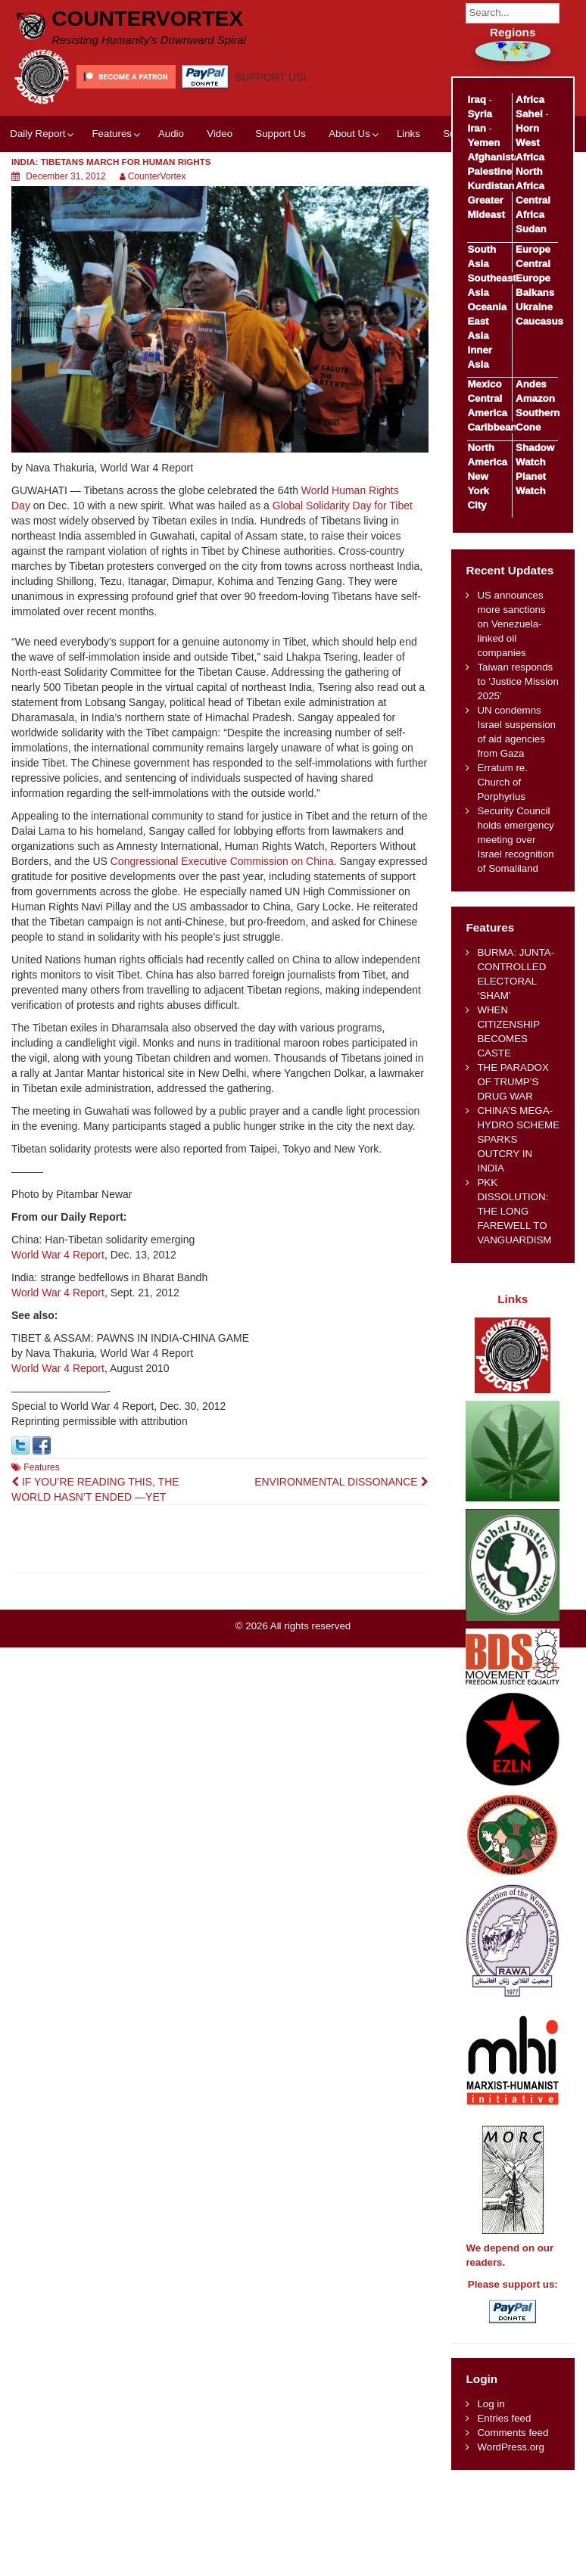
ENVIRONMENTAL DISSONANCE (341, 1482)
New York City (478, 491)
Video (219, 133)
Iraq (476, 99)
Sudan (531, 229)
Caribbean (491, 427)
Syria (479, 114)
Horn (527, 128)
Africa (530, 99)
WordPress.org (510, 2447)
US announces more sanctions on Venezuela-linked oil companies (511, 624)
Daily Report (37, 133)
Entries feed (504, 2418)
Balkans (535, 292)
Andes (531, 384)
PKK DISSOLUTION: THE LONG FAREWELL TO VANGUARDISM (514, 1211)
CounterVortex (147, 18)
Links (408, 133)
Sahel (529, 114)
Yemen (483, 142)
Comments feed (512, 2432)
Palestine (489, 171)
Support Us (280, 133)
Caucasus (539, 321)
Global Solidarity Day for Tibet (343, 505)
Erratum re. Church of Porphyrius (502, 782)
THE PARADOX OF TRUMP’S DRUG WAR (512, 1082)
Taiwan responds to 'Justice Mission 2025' (517, 681)
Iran (476, 128)
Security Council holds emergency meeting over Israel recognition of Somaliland (515, 839)
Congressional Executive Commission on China (222, 861)
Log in (490, 2404)
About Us (349, 133)
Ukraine (534, 307)
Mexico (484, 384)
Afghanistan (496, 157)
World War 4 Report (57, 1255)
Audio (171, 133)
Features (111, 133)
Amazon (535, 398)
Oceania (487, 307)
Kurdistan (490, 185)
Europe (533, 249)
